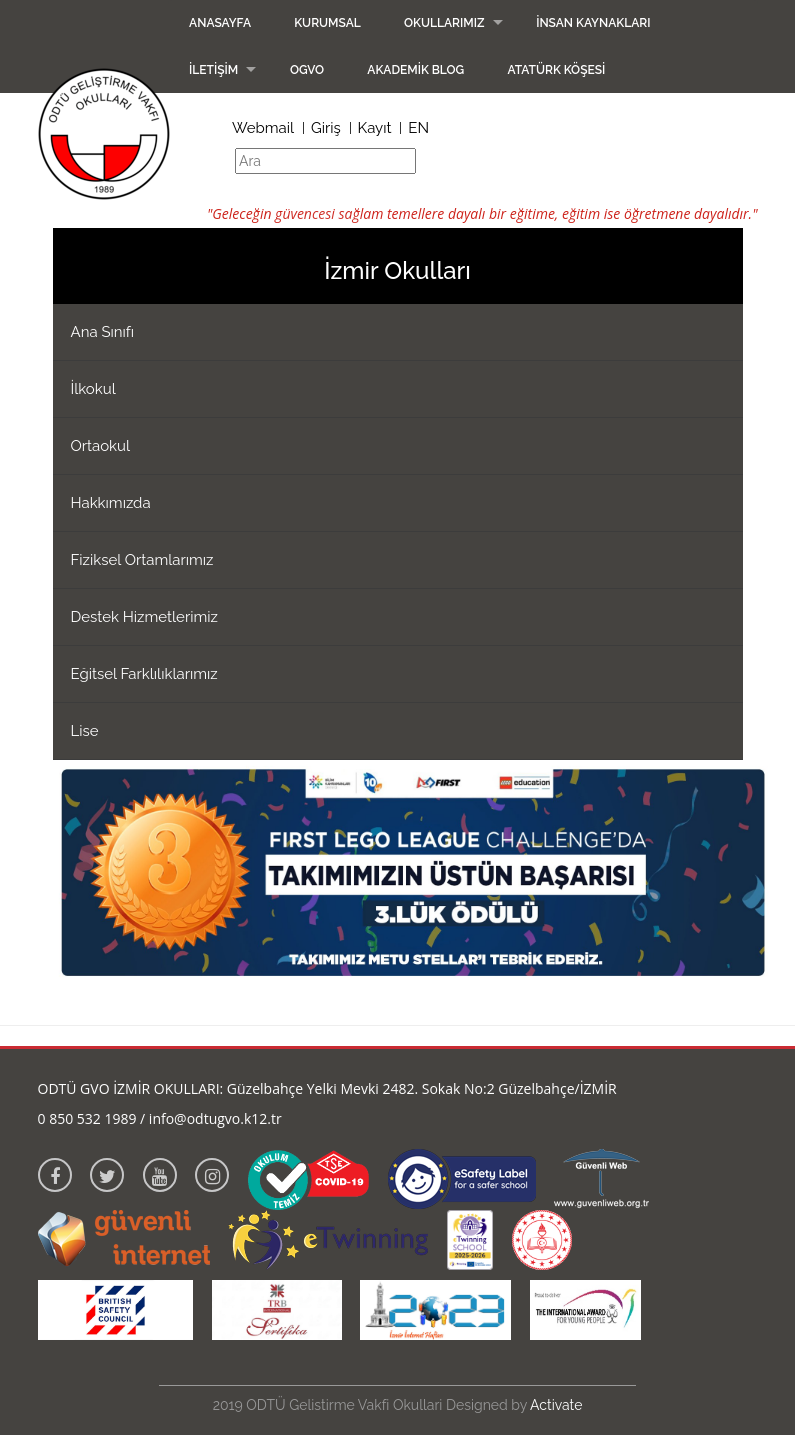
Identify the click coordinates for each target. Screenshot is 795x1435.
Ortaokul (101, 446)
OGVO (307, 70)
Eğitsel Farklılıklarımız (144, 674)
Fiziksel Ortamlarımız (142, 560)
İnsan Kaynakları (593, 23)
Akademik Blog (415, 70)
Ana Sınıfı (103, 332)
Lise (85, 731)
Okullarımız (444, 23)
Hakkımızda (111, 503)
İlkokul (93, 389)
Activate (556, 1405)
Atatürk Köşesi (556, 70)
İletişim (213, 70)
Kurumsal (327, 23)
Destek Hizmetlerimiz (144, 617)
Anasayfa (220, 23)
